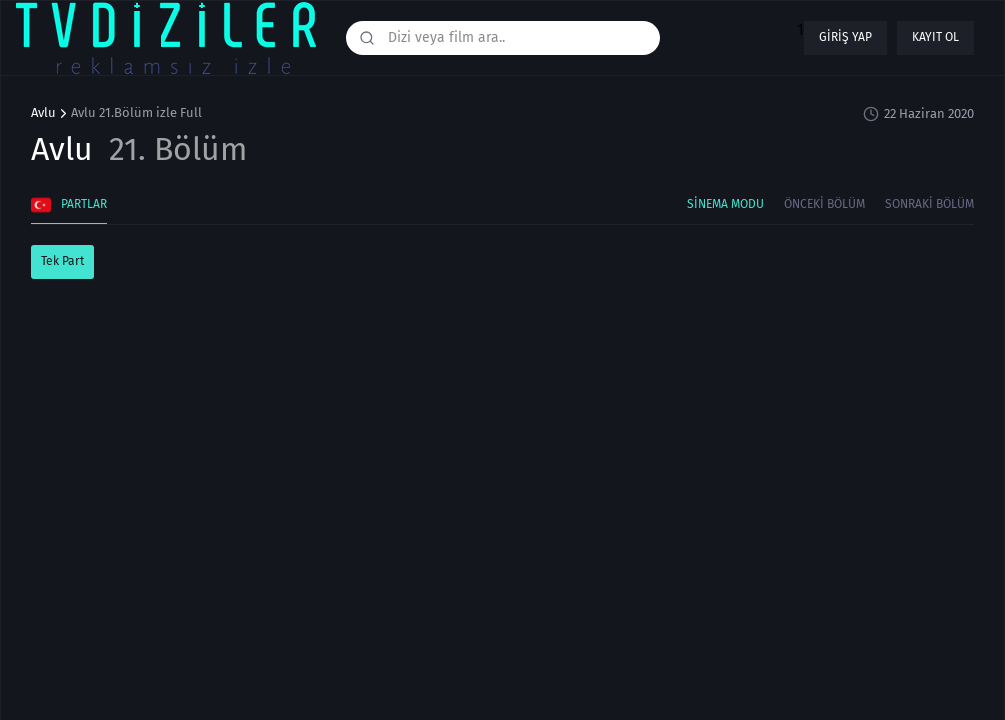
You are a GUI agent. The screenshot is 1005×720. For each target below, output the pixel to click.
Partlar (69, 205)
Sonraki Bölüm (929, 204)
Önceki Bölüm (824, 204)
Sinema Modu (725, 204)
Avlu (43, 113)
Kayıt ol (935, 37)
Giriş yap (845, 37)
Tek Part (62, 261)
